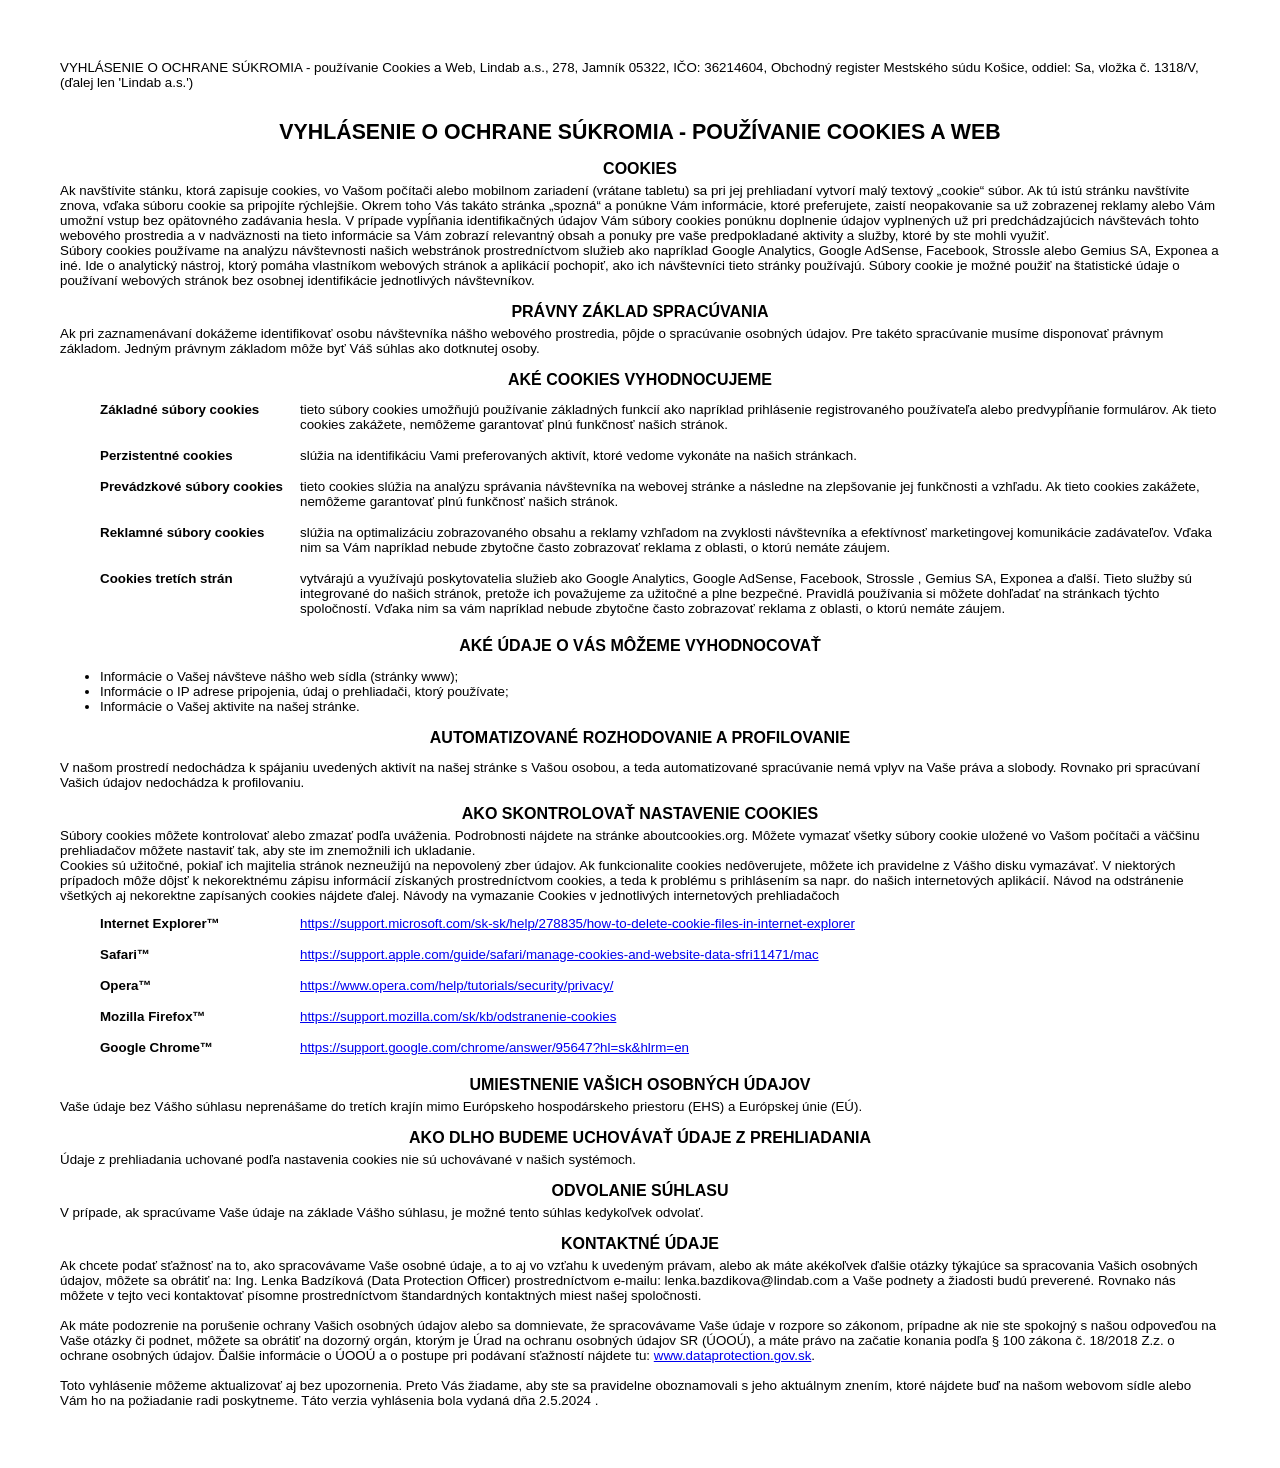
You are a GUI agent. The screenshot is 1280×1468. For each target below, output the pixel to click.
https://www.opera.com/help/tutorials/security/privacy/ (456, 985)
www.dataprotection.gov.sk (733, 1355)
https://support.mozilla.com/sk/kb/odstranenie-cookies (458, 1016)
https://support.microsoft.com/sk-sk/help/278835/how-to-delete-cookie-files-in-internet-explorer (577, 923)
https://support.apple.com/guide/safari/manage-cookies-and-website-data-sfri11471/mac (559, 954)
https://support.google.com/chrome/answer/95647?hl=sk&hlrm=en (494, 1047)
